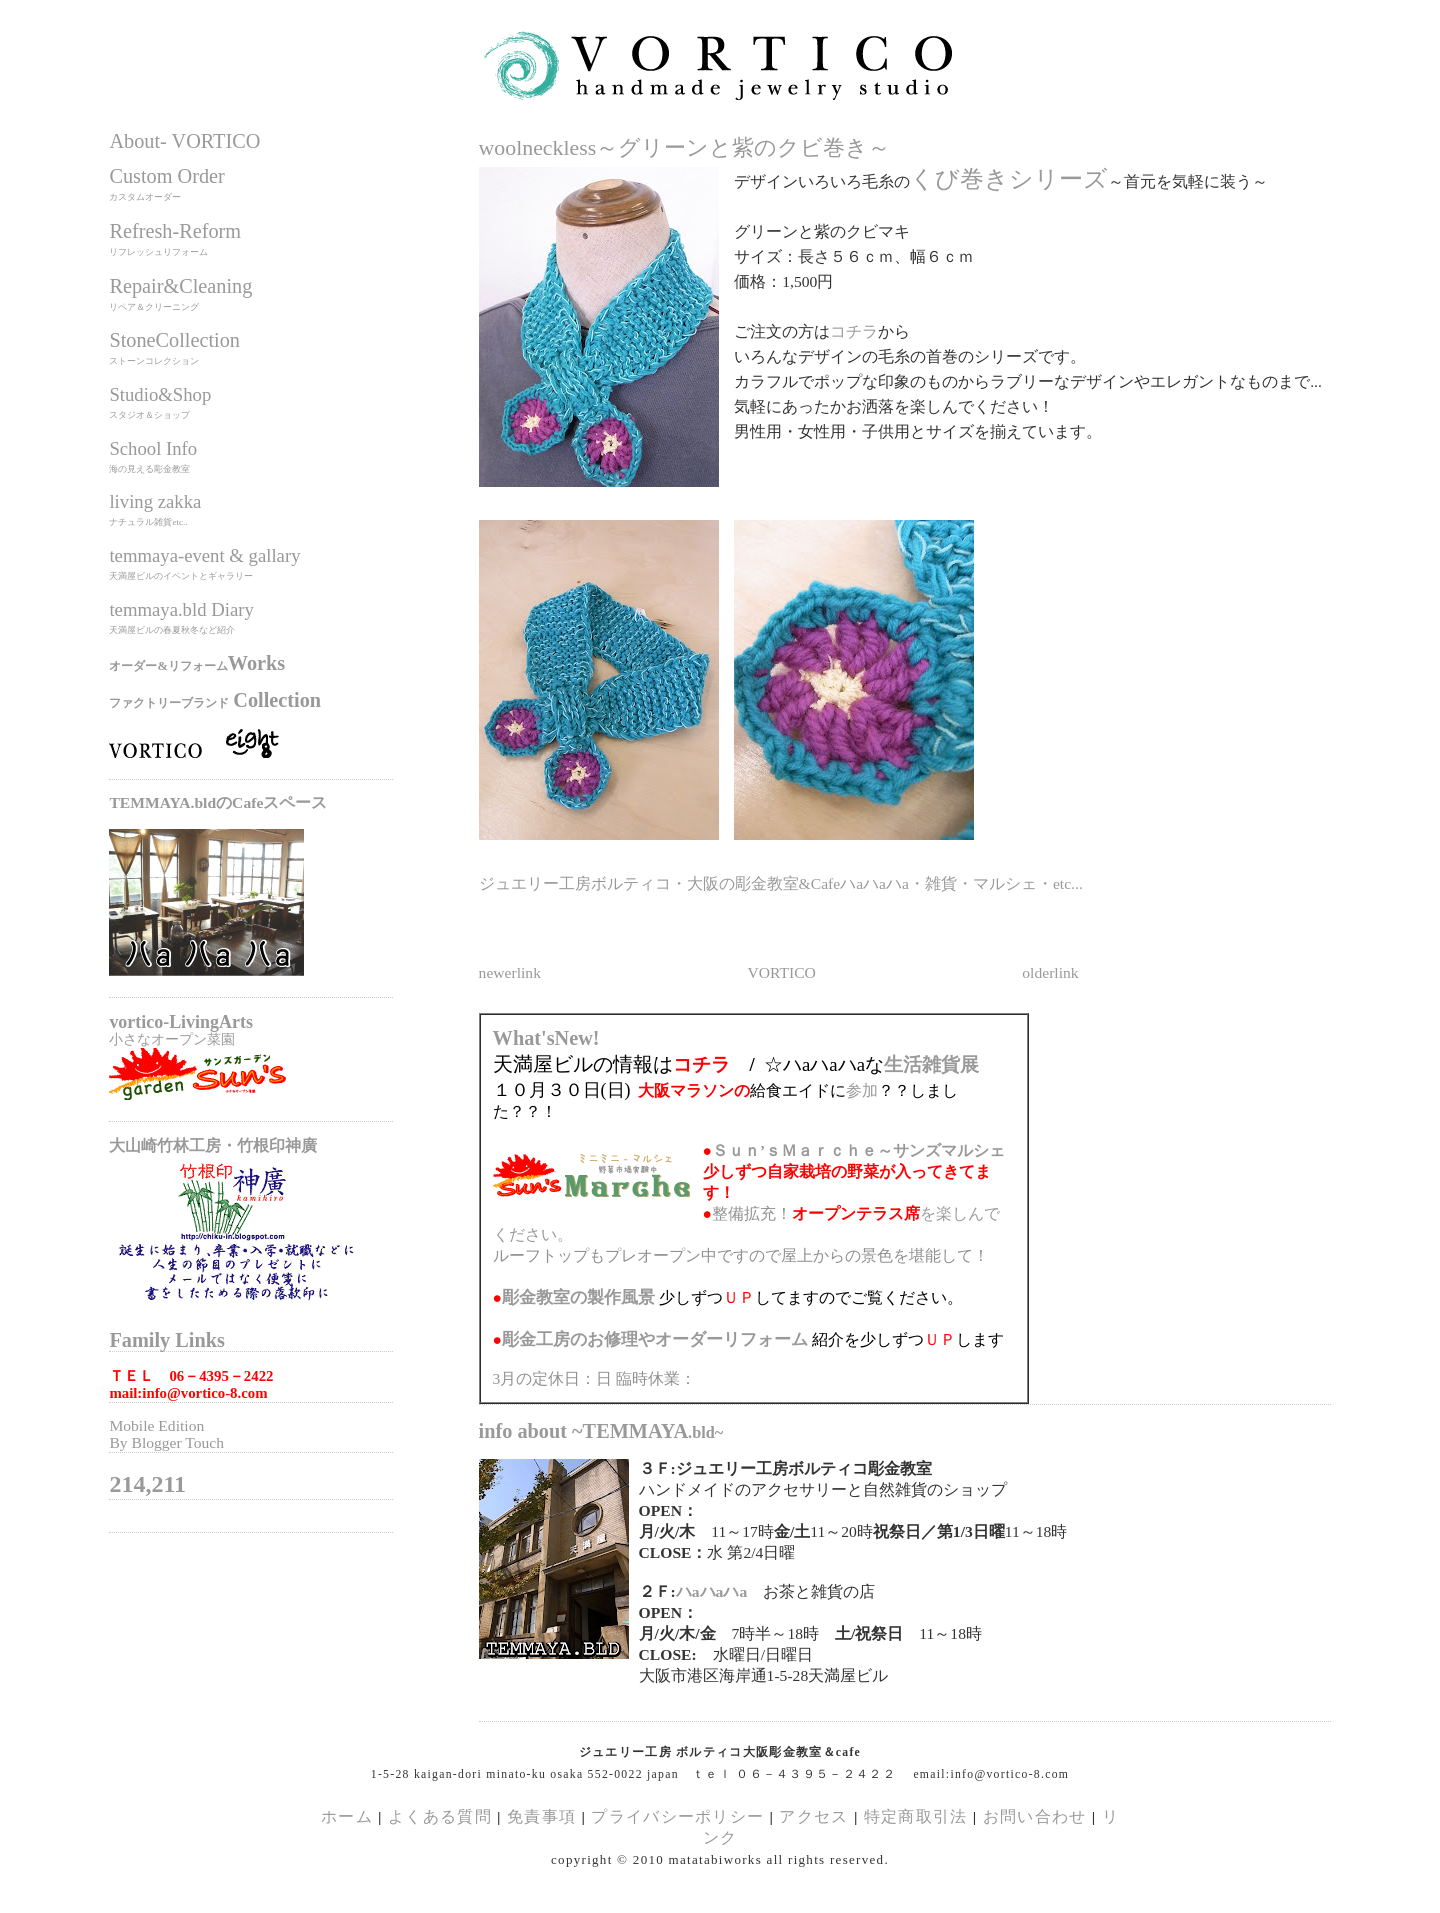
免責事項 (541, 1816)
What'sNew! (546, 1038)
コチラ (854, 331)
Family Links (166, 1340)
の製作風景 (578, 1297)
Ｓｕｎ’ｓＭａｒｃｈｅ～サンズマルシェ (858, 1150)
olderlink (1050, 972)
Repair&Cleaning (180, 286)
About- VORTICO (184, 141)
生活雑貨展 (931, 1064)
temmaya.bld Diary (181, 609)
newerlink (510, 972)
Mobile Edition (156, 1425)
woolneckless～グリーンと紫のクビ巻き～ (685, 148)
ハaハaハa (711, 1591)
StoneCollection (174, 340)
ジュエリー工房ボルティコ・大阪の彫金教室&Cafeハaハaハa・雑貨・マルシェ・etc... (781, 883)
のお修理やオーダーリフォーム (655, 1339)
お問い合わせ (1035, 1816)
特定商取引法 (918, 1816)
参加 (862, 1090)
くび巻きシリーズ (1009, 179)
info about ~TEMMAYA (601, 1431)
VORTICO (781, 972)
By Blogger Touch (166, 1442)
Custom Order (166, 176)
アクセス (813, 1816)
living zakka (155, 501)
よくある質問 (440, 1816)
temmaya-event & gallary (204, 555)
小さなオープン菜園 (172, 1039)
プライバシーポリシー (677, 1816)
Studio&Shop (160, 394)
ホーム (347, 1816)
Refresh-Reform (175, 231)
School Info (153, 448)
